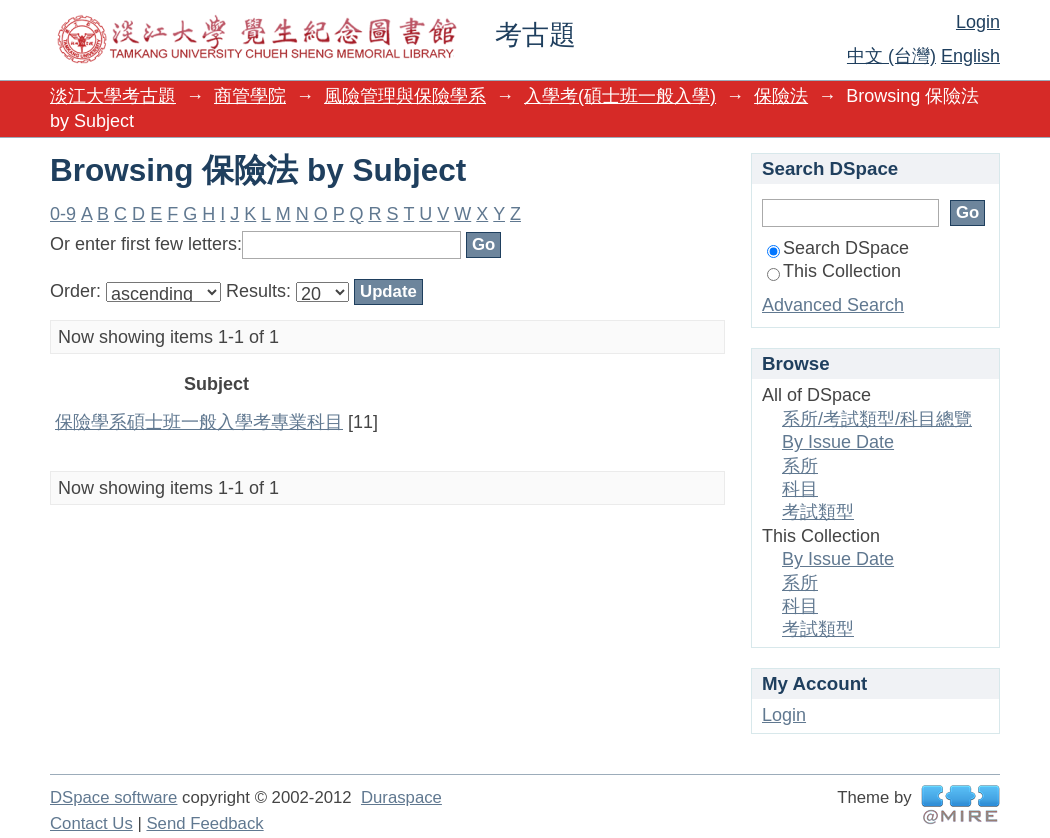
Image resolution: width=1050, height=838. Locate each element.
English (970, 56)
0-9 (63, 214)
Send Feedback (204, 823)
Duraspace (401, 797)
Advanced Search (833, 305)
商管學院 (250, 96)
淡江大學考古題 (113, 96)
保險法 (781, 96)
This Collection (834, 271)
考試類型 (818, 512)
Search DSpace (838, 248)
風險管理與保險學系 (405, 96)
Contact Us (91, 823)
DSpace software (113, 797)
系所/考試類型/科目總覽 (877, 419)
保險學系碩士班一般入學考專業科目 (199, 422)
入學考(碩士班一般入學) (620, 96)
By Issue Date (838, 442)
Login (978, 22)
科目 (800, 489)
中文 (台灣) (891, 56)
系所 (800, 466)
